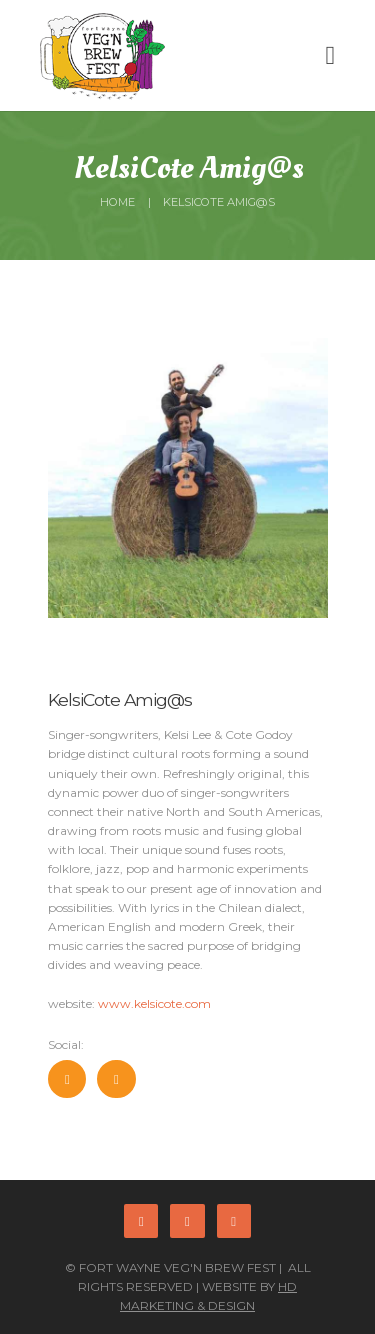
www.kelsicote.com (154, 1003)
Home (117, 202)
